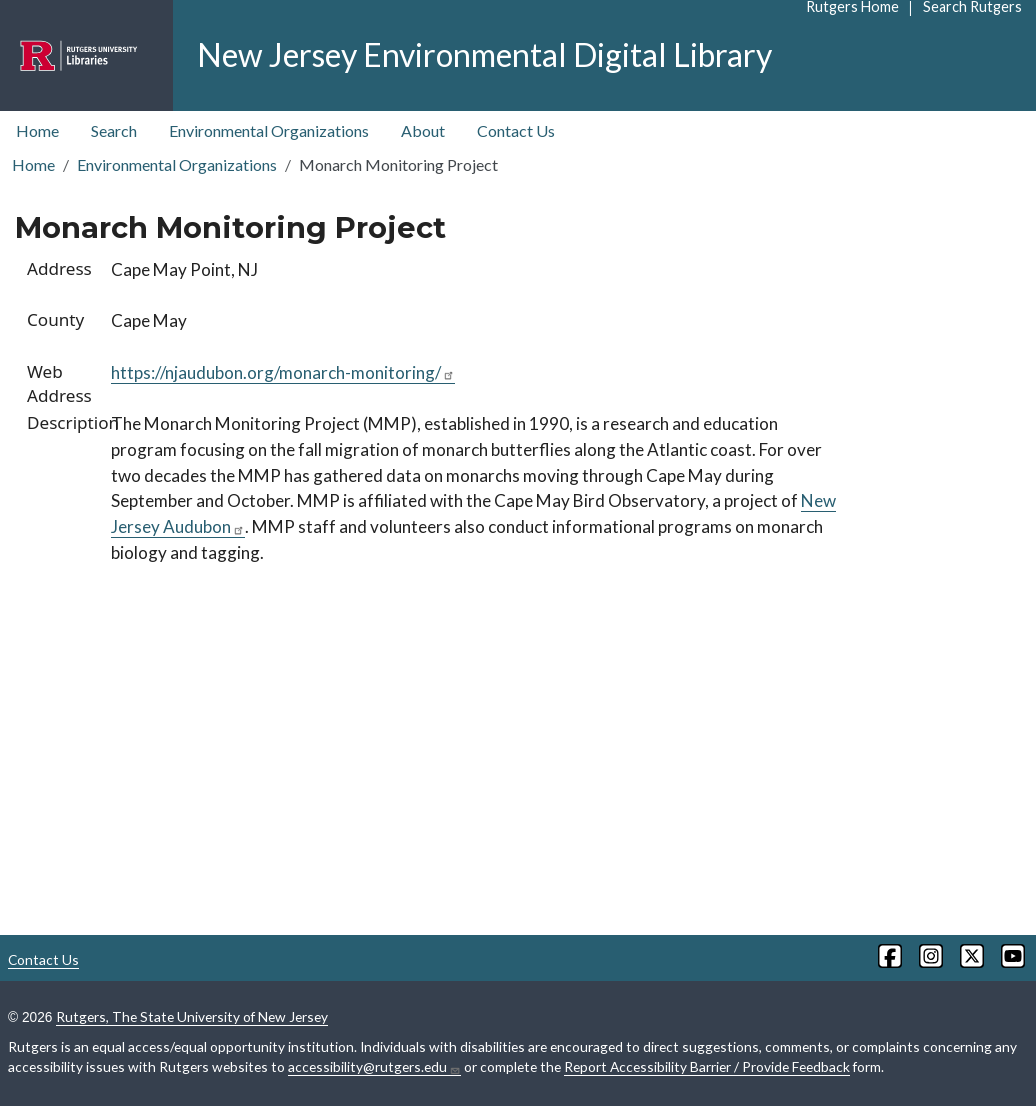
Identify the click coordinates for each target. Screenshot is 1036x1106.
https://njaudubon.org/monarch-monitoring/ (283, 372)
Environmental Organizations (269, 130)
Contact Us (516, 130)
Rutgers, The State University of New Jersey (192, 1016)
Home (37, 130)
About (423, 130)
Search (114, 130)
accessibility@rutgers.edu (374, 1067)
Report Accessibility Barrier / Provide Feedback (707, 1066)
